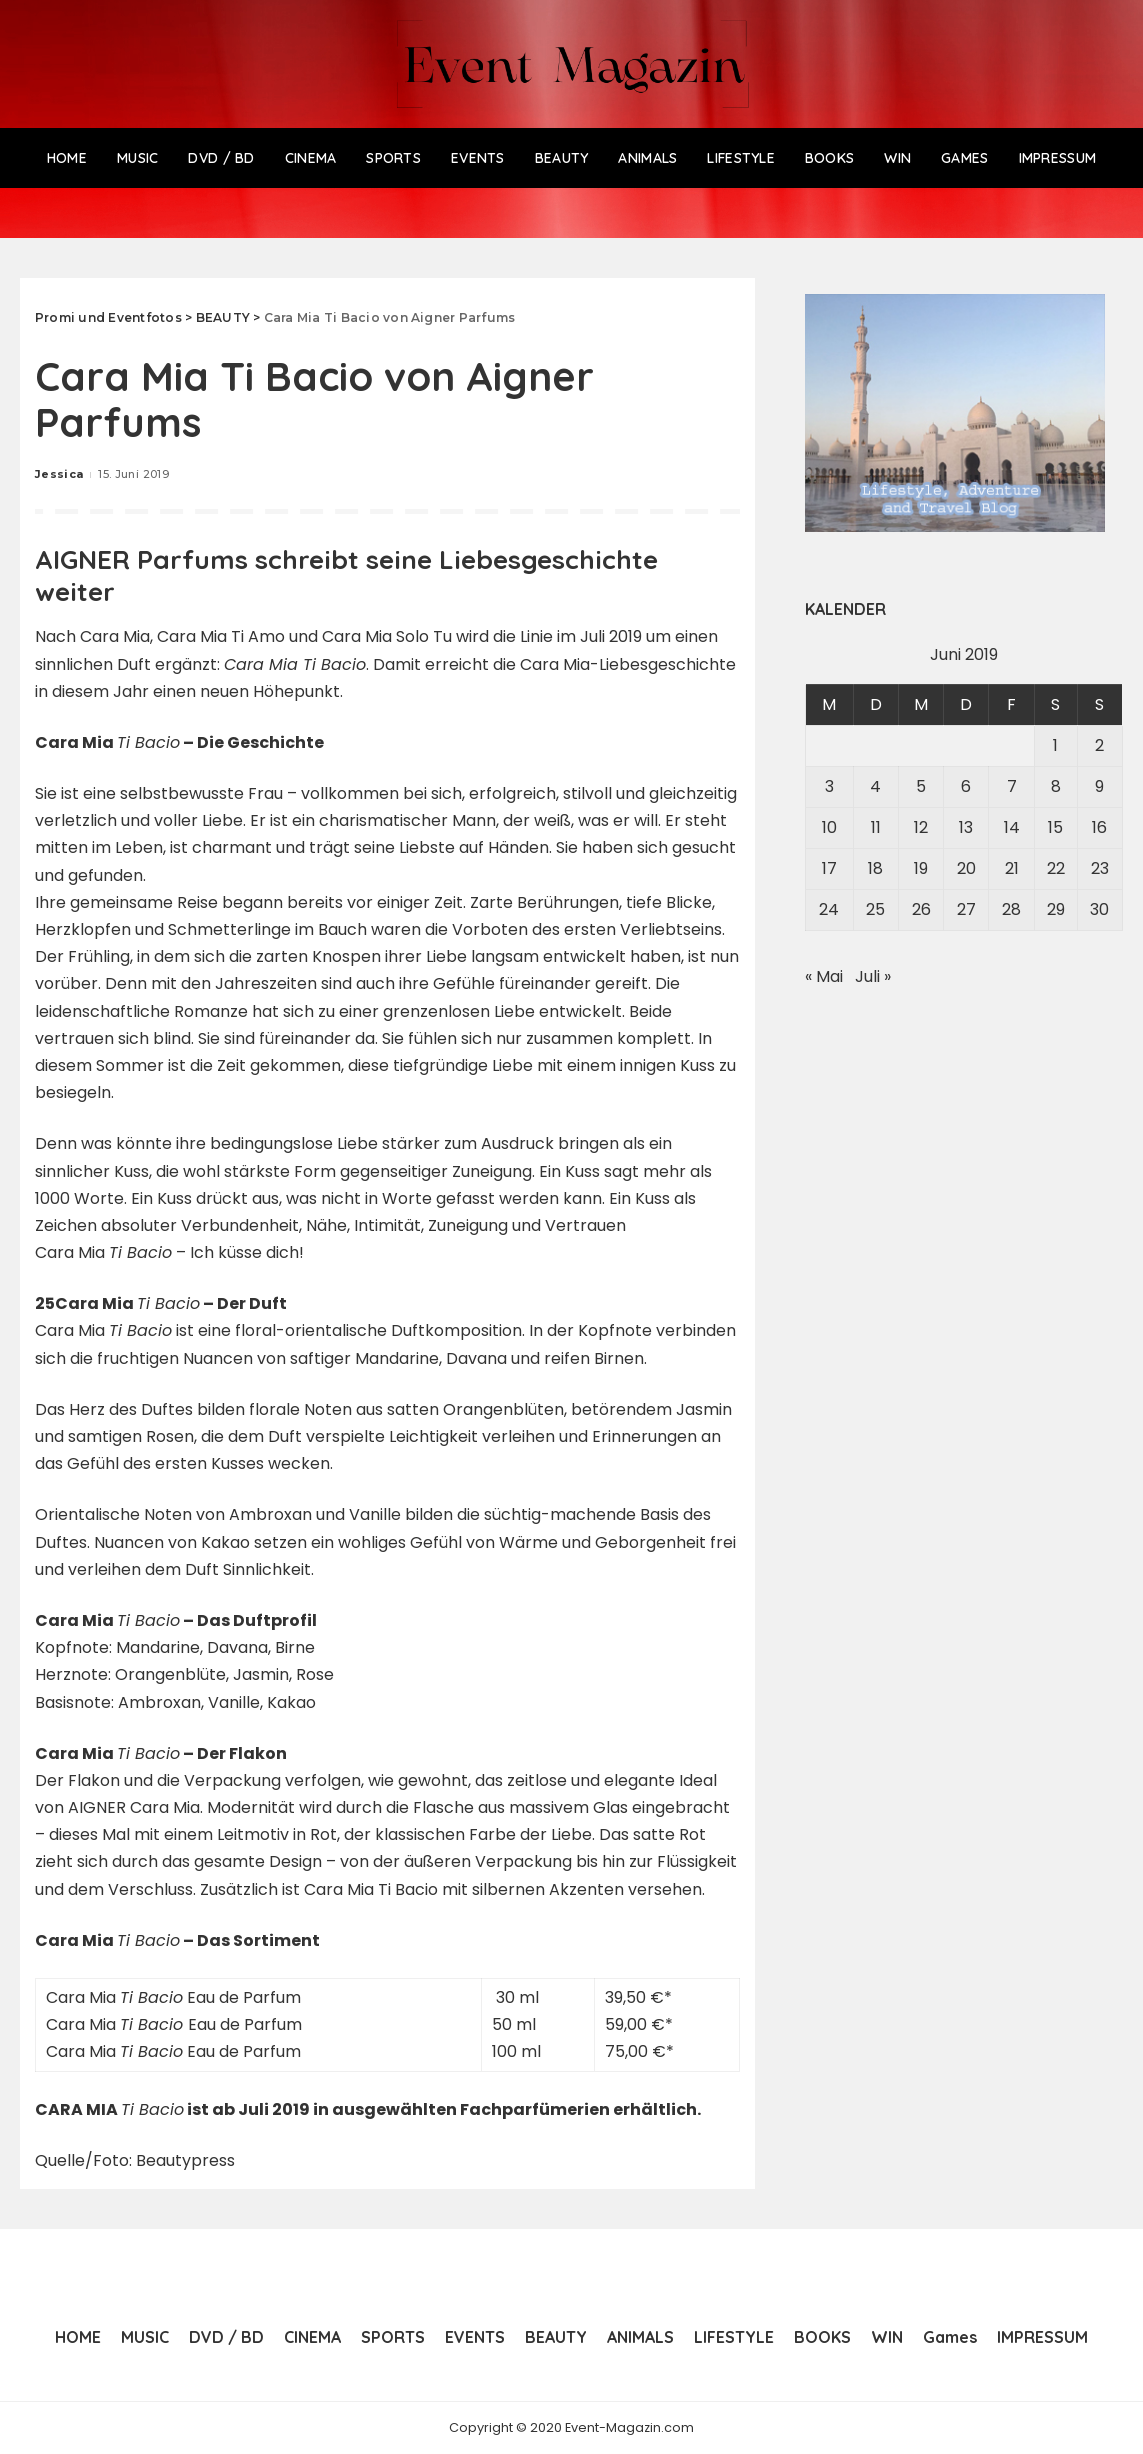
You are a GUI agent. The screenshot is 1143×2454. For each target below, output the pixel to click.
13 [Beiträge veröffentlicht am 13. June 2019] (966, 827)
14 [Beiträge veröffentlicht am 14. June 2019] (1012, 827)
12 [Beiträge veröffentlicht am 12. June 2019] (921, 827)
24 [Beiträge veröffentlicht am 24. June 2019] (829, 909)
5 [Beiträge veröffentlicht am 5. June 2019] (921, 786)
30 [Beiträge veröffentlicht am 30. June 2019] (1099, 909)
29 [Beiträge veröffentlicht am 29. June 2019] (1056, 909)
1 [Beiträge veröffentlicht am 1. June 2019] (1055, 745)
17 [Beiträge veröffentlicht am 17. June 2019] (829, 868)
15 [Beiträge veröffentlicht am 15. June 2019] (1055, 827)
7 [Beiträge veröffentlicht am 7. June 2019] (1012, 786)
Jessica (59, 474)
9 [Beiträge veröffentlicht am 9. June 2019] (1099, 786)
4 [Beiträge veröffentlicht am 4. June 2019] (875, 786)
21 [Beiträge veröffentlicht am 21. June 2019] (1012, 868)
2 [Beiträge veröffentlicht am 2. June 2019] (1099, 745)
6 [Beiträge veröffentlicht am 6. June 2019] (966, 786)
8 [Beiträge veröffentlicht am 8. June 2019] (1056, 786)
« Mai (824, 976)
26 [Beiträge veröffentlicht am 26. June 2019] (921, 909)
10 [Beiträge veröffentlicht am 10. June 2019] (829, 827)
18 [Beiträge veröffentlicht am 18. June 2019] (875, 868)
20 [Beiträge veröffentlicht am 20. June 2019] (966, 868)
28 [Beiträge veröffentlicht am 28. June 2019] (1011, 909)
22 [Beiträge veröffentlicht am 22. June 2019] (1056, 868)
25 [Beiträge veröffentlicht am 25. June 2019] (875, 909)
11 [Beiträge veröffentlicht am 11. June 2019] (876, 827)
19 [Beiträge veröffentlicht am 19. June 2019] (921, 868)
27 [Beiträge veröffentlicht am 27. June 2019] (966, 909)
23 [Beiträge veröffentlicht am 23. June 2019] (1100, 868)
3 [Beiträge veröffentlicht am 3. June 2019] (829, 786)
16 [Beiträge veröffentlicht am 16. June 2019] (1099, 827)
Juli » (873, 976)
